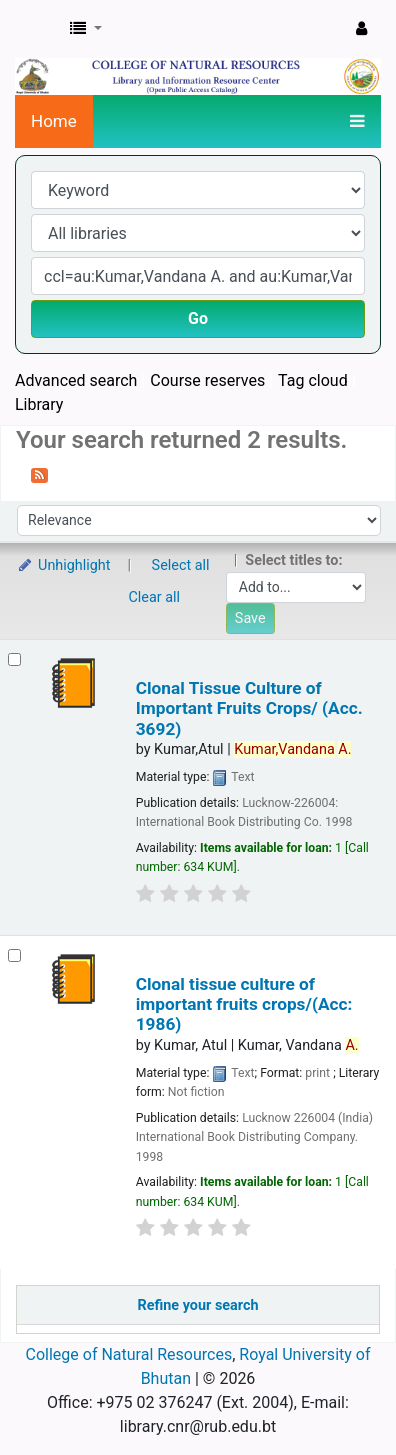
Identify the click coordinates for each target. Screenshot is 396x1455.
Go (198, 318)
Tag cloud (313, 380)
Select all (181, 565)
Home (54, 121)
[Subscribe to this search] (39, 474)
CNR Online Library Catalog (37, 29)
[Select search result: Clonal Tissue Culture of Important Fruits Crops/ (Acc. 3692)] (14, 659)
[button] (86, 29)
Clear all (155, 597)
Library (39, 404)
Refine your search (198, 1305)
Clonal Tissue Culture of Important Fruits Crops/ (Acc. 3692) (249, 708)
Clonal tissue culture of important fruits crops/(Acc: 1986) (244, 1004)
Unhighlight (63, 565)
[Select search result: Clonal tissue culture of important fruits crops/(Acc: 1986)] (14, 955)
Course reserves (207, 380)
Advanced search (76, 380)
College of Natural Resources (129, 1354)
